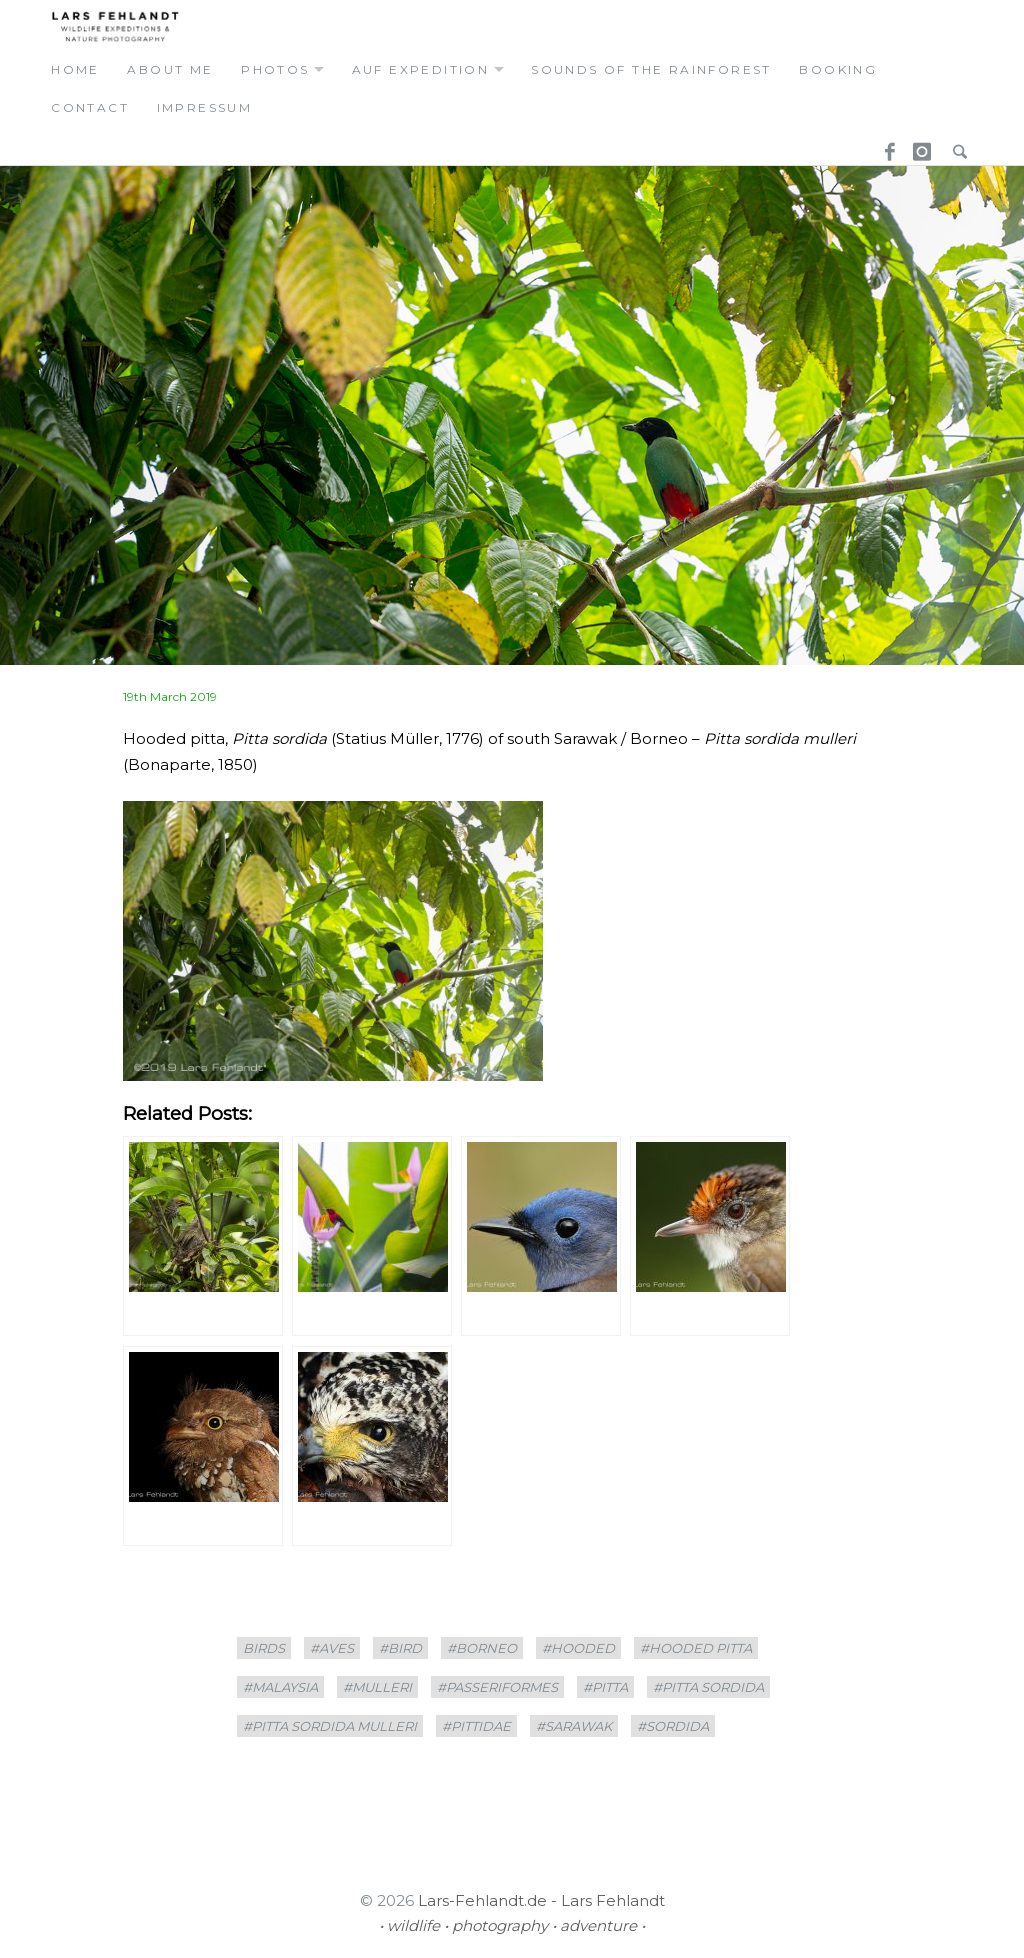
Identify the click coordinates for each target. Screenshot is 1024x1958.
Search (955, 145)
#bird (400, 1648)
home (75, 69)
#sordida (673, 1726)
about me (170, 69)
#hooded (578, 1648)
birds (264, 1648)
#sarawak (574, 1726)
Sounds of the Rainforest (651, 69)
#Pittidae (476, 1726)
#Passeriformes (497, 1687)
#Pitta (605, 1687)
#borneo (482, 1648)
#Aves (332, 1648)
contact (90, 107)
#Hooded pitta (696, 1648)
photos (275, 69)
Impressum (205, 107)
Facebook (883, 145)
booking (838, 69)
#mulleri (377, 1687)
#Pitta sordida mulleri (330, 1726)
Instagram (919, 145)
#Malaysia (280, 1687)
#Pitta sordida (708, 1687)
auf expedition (421, 69)
